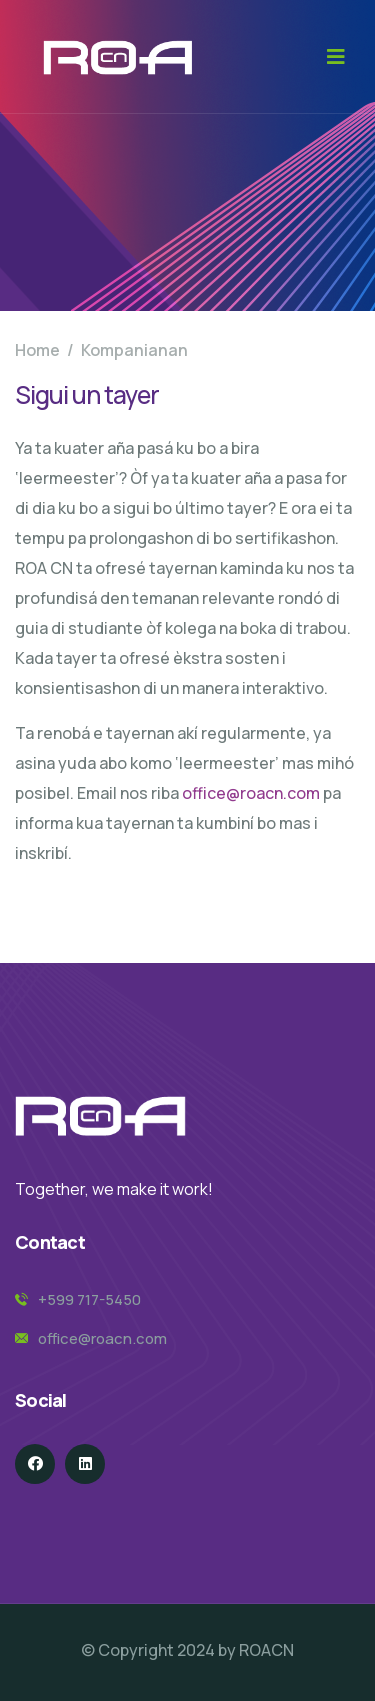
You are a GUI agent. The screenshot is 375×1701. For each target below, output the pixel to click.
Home (37, 350)
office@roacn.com (251, 793)
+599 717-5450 (89, 1299)
